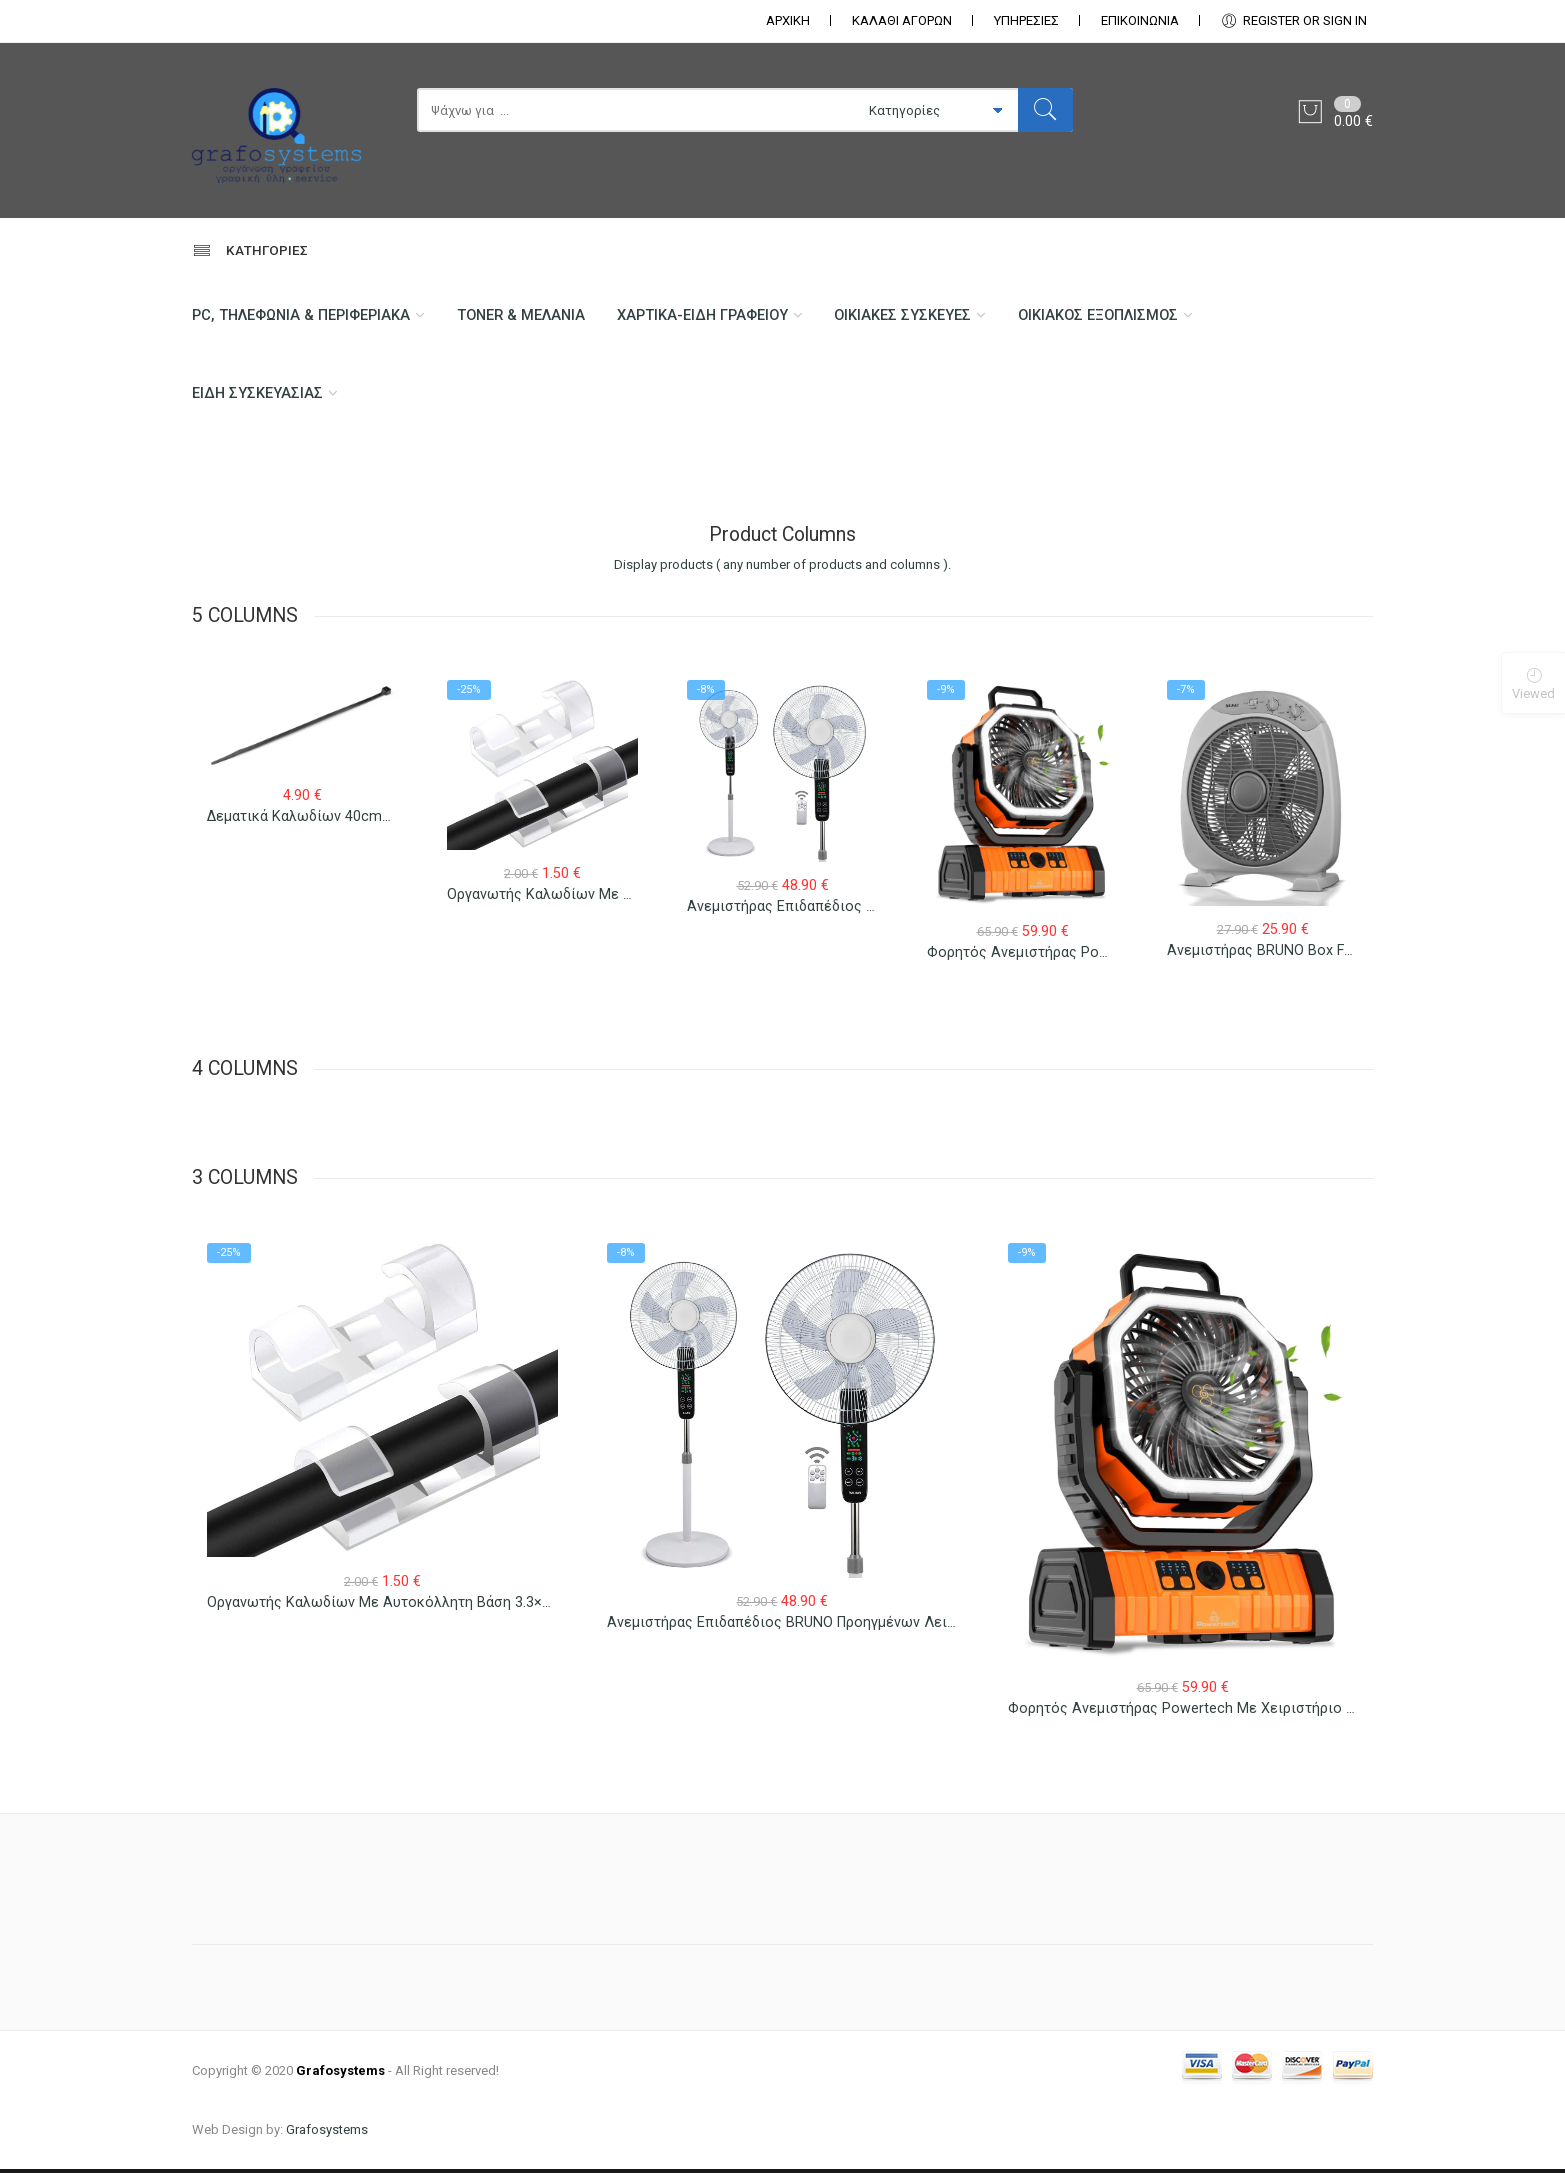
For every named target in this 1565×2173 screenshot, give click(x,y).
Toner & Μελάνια (527, 316)
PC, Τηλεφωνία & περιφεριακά (303, 316)
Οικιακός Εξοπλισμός (1116, 316)
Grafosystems (327, 2133)
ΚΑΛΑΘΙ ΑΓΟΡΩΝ (902, 20)
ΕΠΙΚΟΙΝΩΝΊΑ (1140, 20)
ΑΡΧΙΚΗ (788, 20)
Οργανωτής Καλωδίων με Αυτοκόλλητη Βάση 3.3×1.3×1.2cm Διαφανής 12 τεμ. (467, 1619)
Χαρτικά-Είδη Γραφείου (713, 316)
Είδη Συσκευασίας (258, 396)
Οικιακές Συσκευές (917, 316)
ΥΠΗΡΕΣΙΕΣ (1026, 20)
